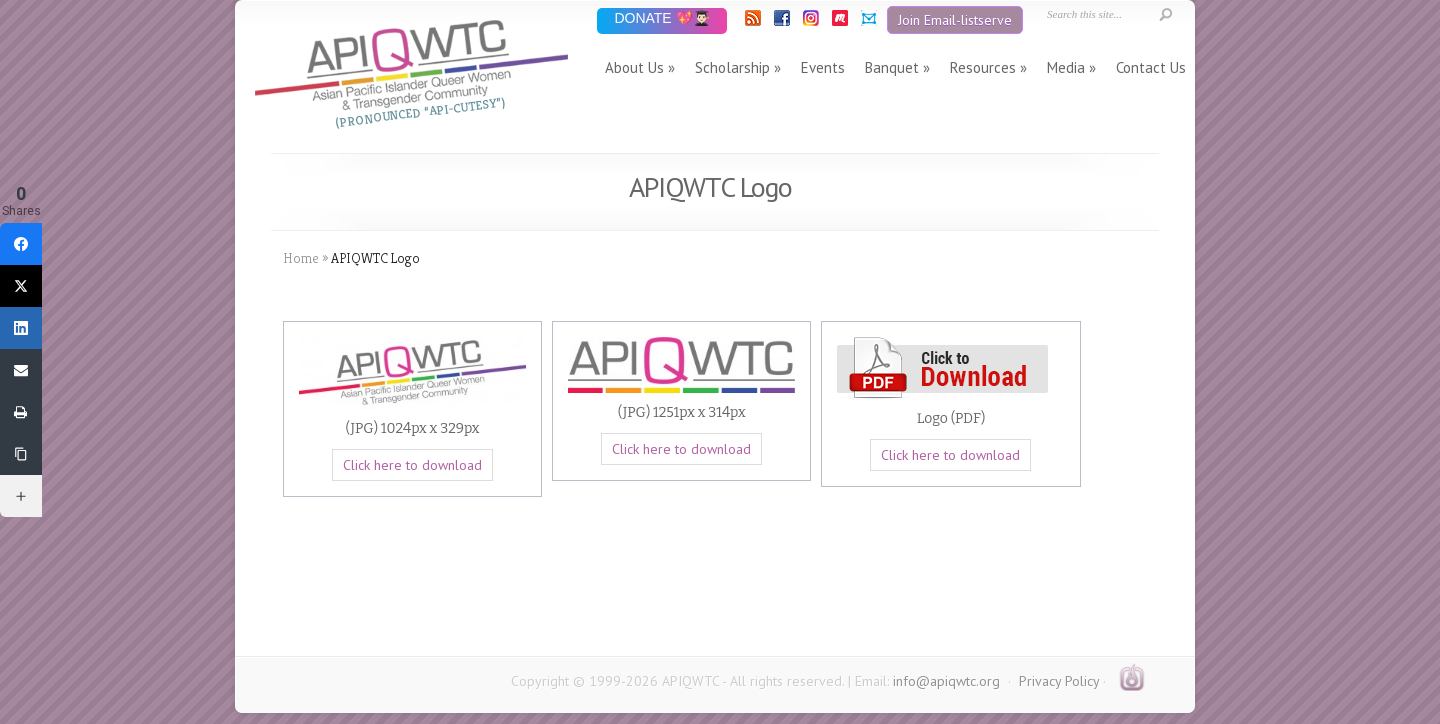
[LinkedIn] (21, 328)
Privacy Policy (1059, 681)
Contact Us (1151, 67)
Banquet (892, 67)
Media (1066, 67)
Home (301, 258)
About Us (634, 67)
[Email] (21, 370)
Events (823, 67)
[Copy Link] (21, 454)
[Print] (21, 412)
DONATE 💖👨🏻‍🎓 (661, 19)
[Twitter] (21, 286)
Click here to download (412, 465)
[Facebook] (21, 244)
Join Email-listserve (955, 20)
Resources (983, 67)
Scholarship (732, 67)
